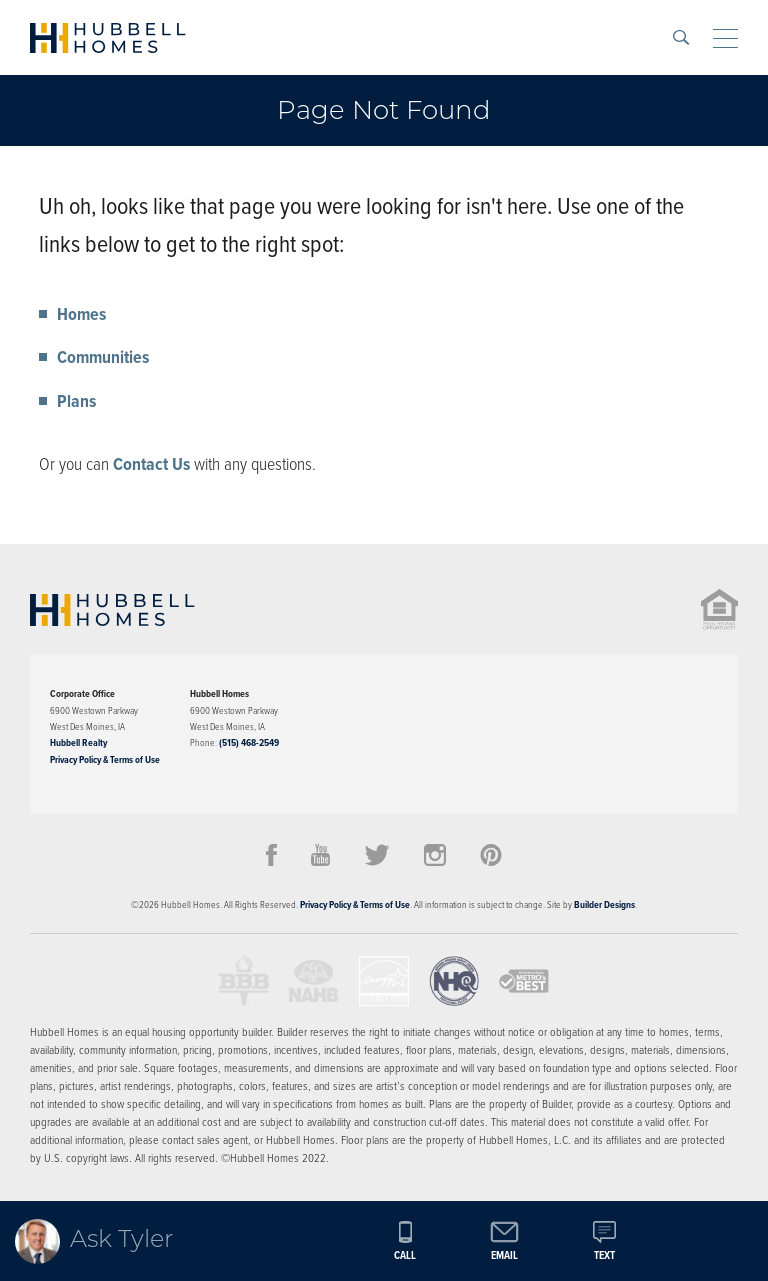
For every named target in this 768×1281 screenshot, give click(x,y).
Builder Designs (604, 904)
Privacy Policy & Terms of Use (105, 759)
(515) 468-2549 (249, 742)
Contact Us (151, 464)
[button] (681, 37)
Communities (103, 357)
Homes (81, 314)
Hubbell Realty (78, 742)
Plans (76, 401)
